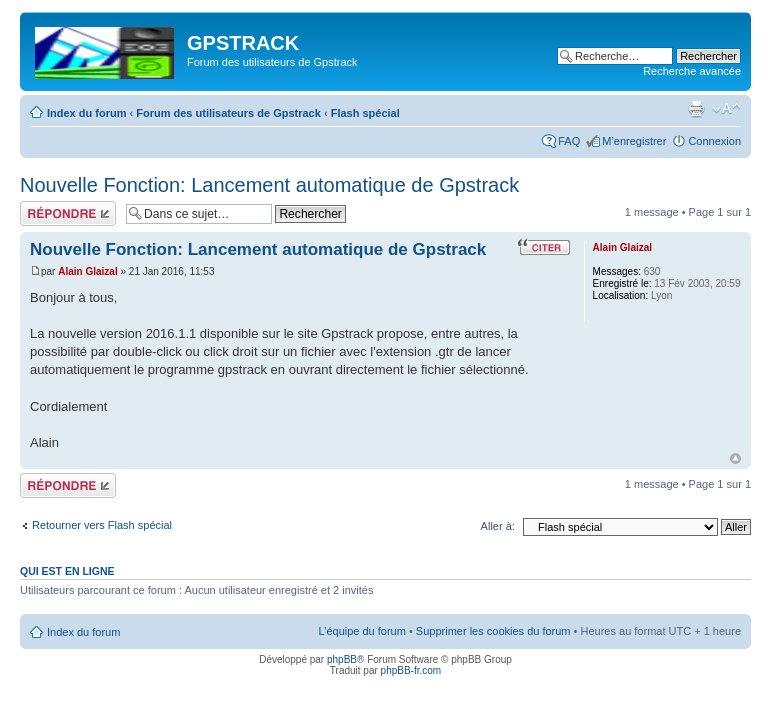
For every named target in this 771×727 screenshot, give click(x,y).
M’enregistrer (634, 141)
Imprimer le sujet (696, 109)
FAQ (569, 141)
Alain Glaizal (87, 271)
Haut (735, 458)
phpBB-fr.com (411, 670)
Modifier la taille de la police (726, 109)
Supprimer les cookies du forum (493, 631)
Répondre (68, 213)
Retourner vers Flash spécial (102, 525)
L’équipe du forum (361, 631)
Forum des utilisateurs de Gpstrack (228, 113)
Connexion (714, 141)
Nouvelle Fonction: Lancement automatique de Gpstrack (269, 185)
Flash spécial (365, 113)
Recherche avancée (692, 71)
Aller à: (498, 526)
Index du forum (86, 113)
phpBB (342, 659)
